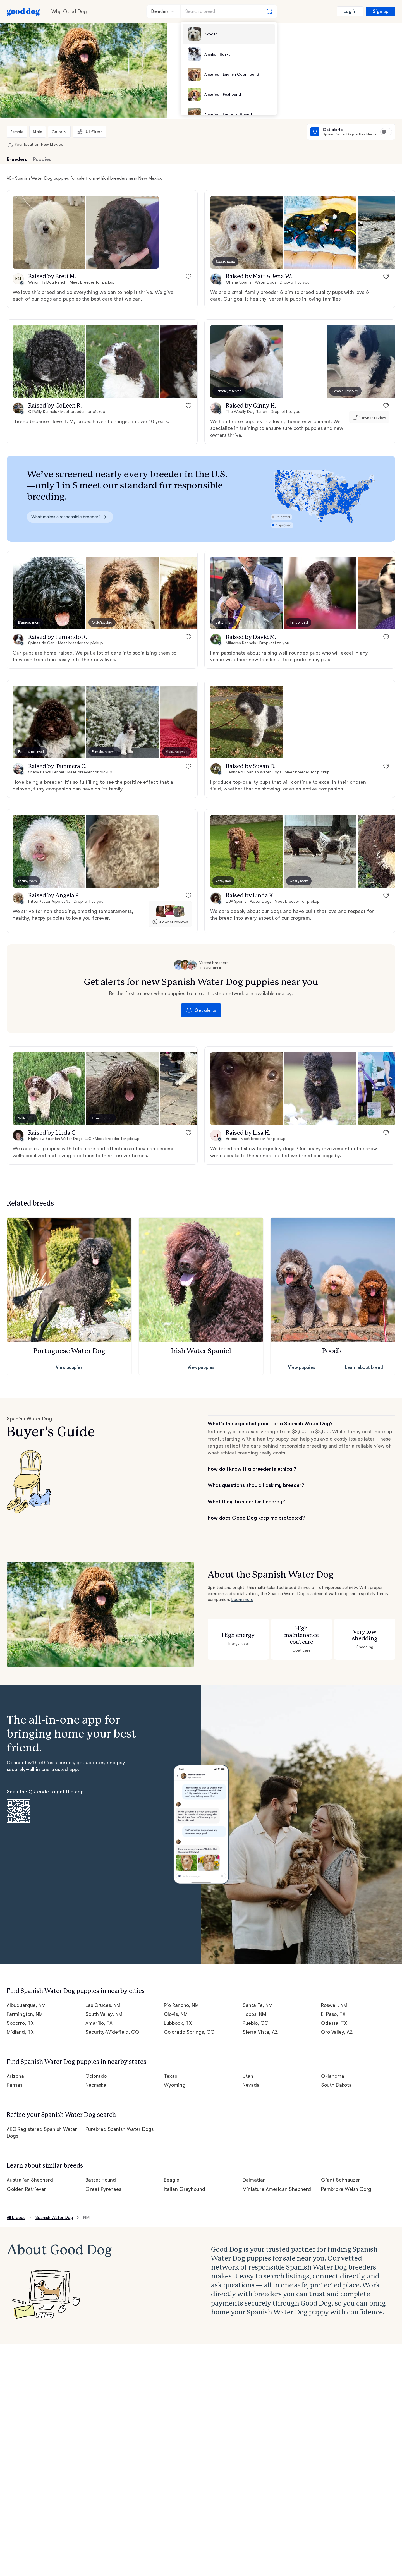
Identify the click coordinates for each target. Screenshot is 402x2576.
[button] (49, 232)
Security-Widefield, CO (112, 2032)
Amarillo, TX (99, 2023)
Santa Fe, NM (257, 2005)
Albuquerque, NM (26, 2005)
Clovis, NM (176, 2014)
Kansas (14, 2085)
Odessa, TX (334, 2023)
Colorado (96, 2076)
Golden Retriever (26, 2189)
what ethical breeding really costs (246, 1453)
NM (86, 2217)
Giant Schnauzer (340, 2180)
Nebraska (95, 2085)
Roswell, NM (334, 2005)
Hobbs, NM (254, 2014)
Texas (170, 2076)
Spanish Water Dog (54, 2217)
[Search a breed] (229, 11)
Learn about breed (364, 1367)
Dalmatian (254, 2180)
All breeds (16, 2217)
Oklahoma (332, 2076)
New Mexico (52, 144)
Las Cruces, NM (103, 2005)
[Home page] (23, 11)
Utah (248, 2076)
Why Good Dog (69, 11)
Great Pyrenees (103, 2189)
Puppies (42, 159)
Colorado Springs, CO (189, 2032)
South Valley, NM (104, 2014)
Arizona (15, 2076)
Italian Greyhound (184, 2189)
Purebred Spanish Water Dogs (119, 2129)
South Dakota (336, 2085)
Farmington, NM (25, 2014)
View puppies (69, 1367)
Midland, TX (20, 2032)
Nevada (251, 2085)
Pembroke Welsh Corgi (347, 2189)
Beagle (171, 2180)
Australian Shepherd (30, 2180)
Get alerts (201, 1010)
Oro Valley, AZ (337, 2032)
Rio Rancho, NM (181, 2005)
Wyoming (174, 2085)
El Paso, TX (333, 2014)
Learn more (242, 1599)
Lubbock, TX (178, 2023)
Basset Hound (100, 2180)
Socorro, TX (20, 2023)
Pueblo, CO (256, 2023)
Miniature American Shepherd (277, 2189)
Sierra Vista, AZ (260, 2032)
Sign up (380, 11)
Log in (350, 11)
